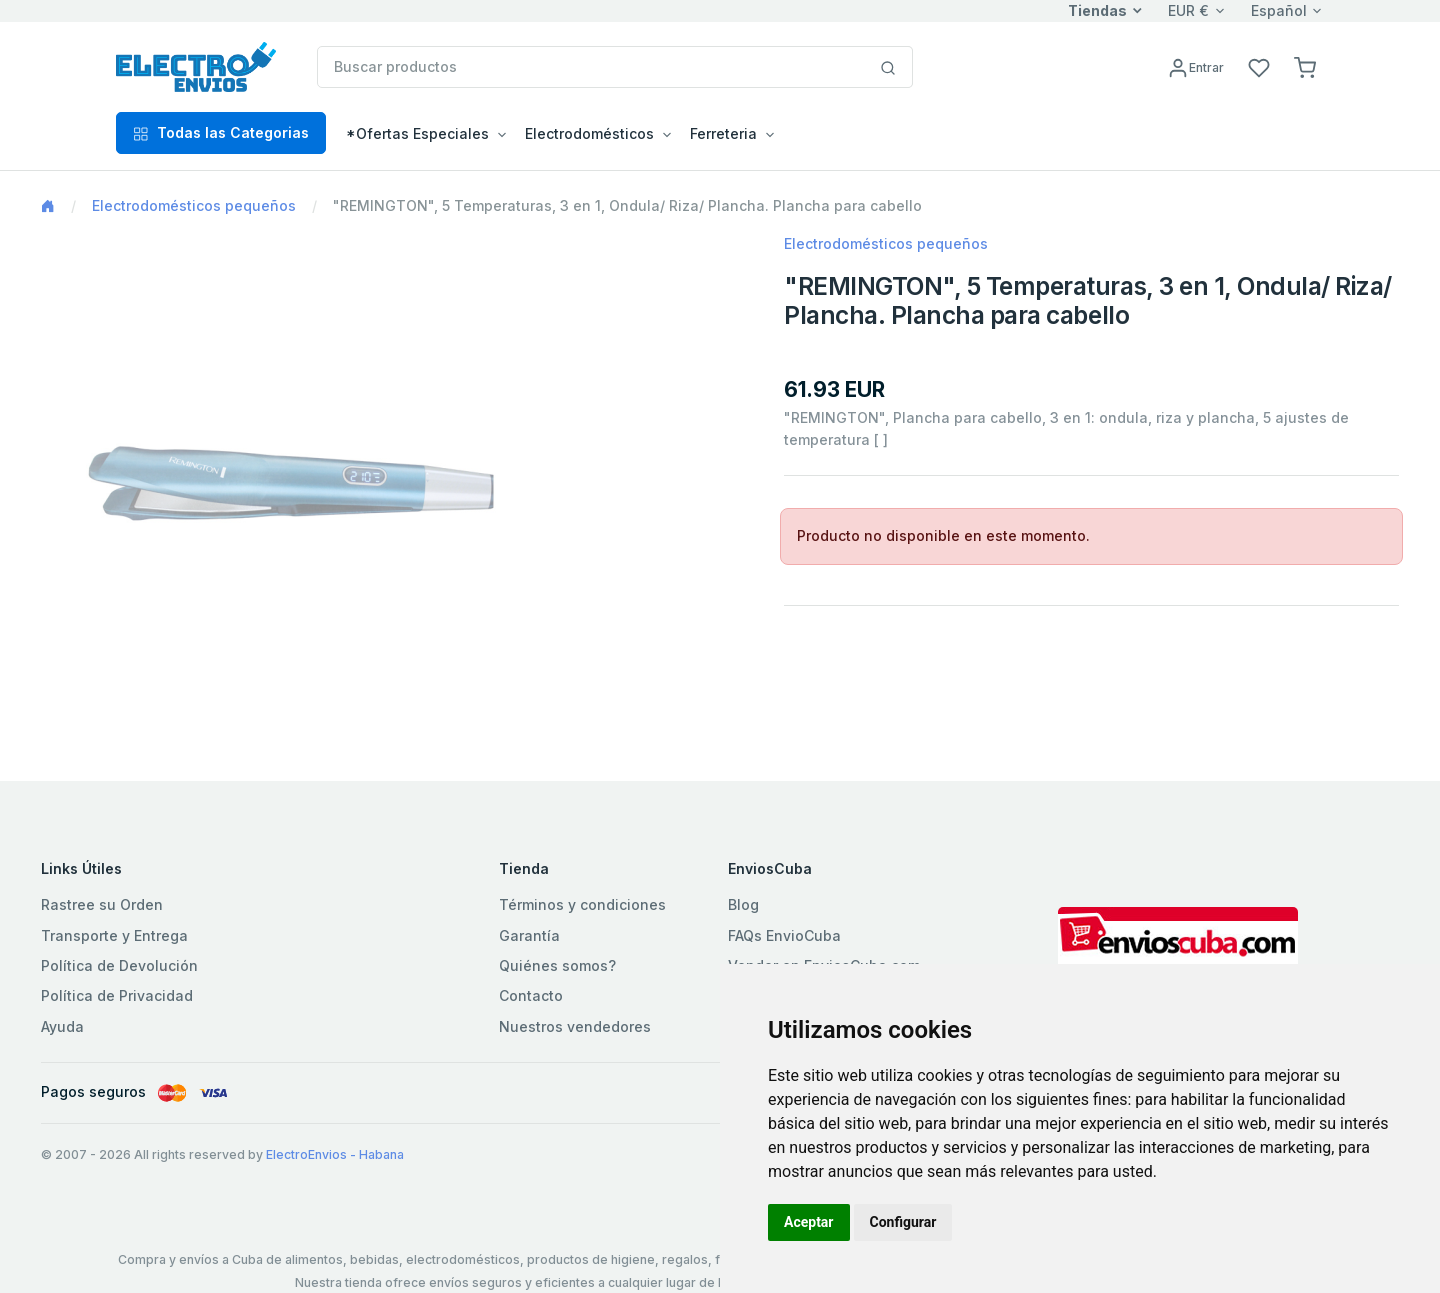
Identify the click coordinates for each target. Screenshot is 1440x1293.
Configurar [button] (903, 1222)
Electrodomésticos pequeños (194, 205)
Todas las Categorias (221, 132)
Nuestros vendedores (575, 1026)
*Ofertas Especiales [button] (417, 133)
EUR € (1188, 10)
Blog (743, 904)
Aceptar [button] (809, 1222)
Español (1279, 10)
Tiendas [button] (1097, 10)
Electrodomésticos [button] (589, 133)
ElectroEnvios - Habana (335, 1154)
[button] (1305, 66)
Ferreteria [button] (723, 133)
